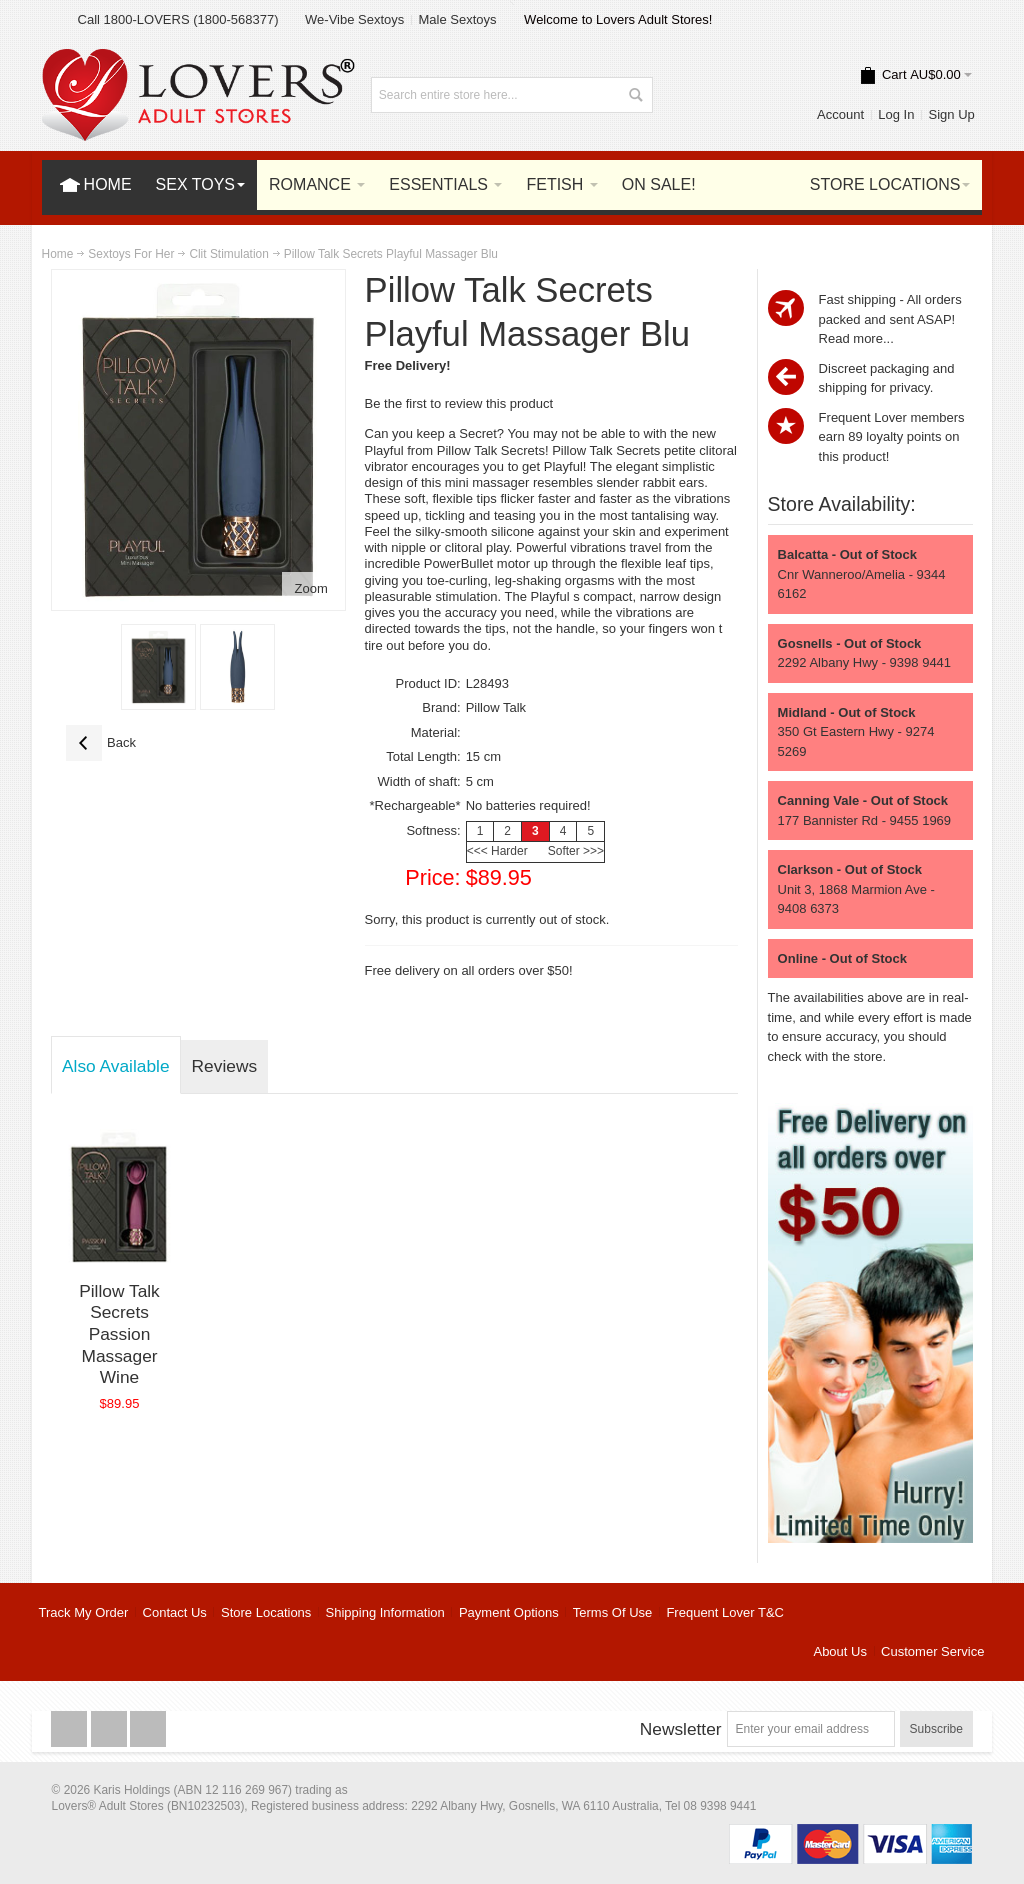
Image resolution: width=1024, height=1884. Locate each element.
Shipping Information (385, 1612)
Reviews (224, 1066)
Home (58, 254)
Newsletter (681, 1729)
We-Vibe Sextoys (354, 19)
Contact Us (175, 1612)
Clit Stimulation (228, 254)
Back (101, 743)
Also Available (116, 1066)
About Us (839, 1651)
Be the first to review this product (459, 403)
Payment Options (509, 1612)
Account (840, 114)
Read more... (856, 338)
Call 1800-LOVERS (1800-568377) (178, 19)
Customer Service (932, 1651)
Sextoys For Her (131, 254)
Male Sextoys (457, 19)
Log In (896, 114)
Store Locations (266, 1612)
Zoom (311, 588)
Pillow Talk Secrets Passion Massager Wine (119, 1334)
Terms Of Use (612, 1612)
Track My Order (84, 1612)
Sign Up (952, 114)
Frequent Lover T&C (725, 1612)
